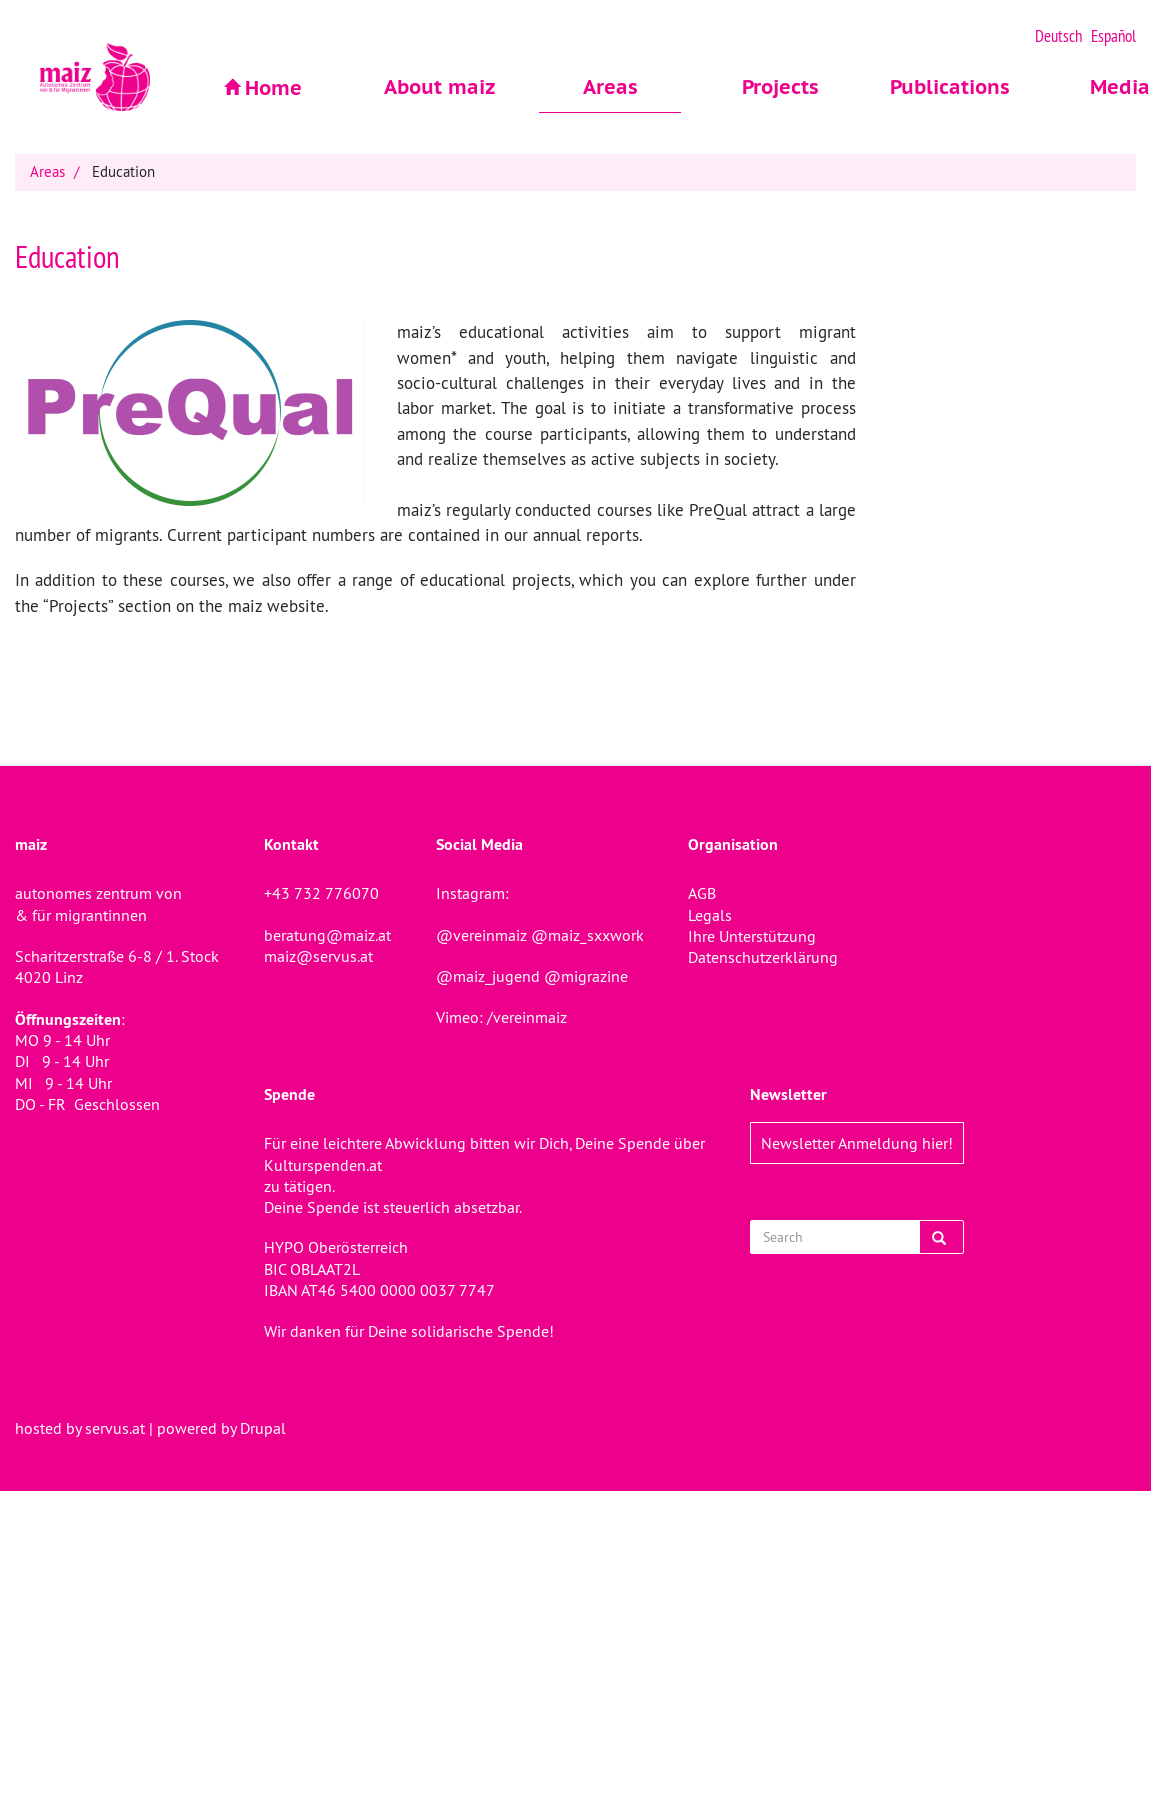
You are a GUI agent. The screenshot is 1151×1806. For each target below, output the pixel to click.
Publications (950, 87)
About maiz (440, 87)
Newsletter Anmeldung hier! (857, 1143)
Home (273, 88)
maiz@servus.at (318, 956)
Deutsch (1058, 36)
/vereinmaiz (525, 1017)
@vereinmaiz (481, 935)
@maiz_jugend (488, 976)
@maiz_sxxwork (587, 935)
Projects (780, 87)
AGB (702, 893)
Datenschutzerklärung (763, 957)
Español (1113, 36)
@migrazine (586, 976)
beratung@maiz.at (327, 935)
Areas (610, 87)
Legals (710, 915)
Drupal (263, 1428)
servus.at (115, 1428)
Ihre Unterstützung (752, 936)
